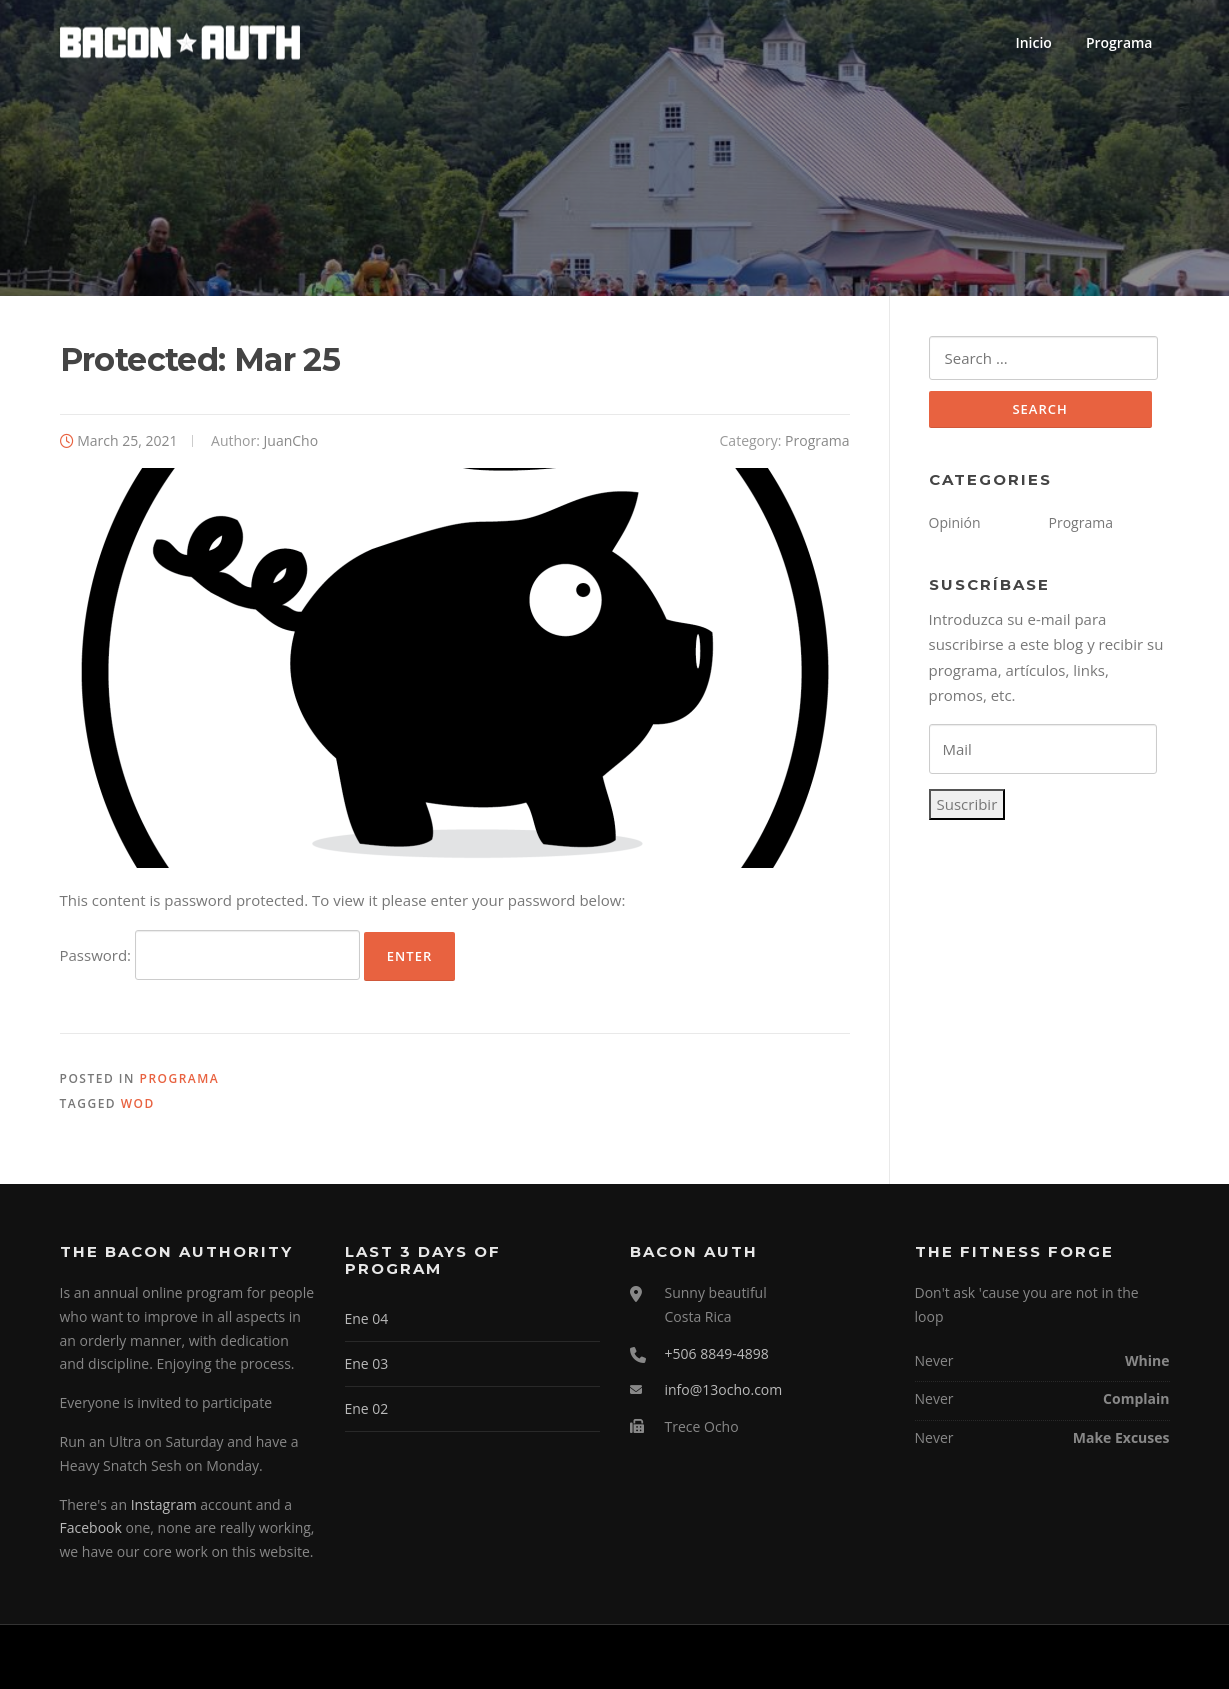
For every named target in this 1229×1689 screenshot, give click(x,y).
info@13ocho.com (724, 1389)
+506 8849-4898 (717, 1353)
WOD (138, 1103)
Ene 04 (367, 1318)
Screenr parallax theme (996, 1657)
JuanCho (291, 440)
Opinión (955, 522)
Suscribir (967, 804)
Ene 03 (367, 1363)
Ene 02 (367, 1408)
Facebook (91, 1527)
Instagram (164, 1504)
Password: (210, 955)
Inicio (1033, 42)
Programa (1119, 42)
